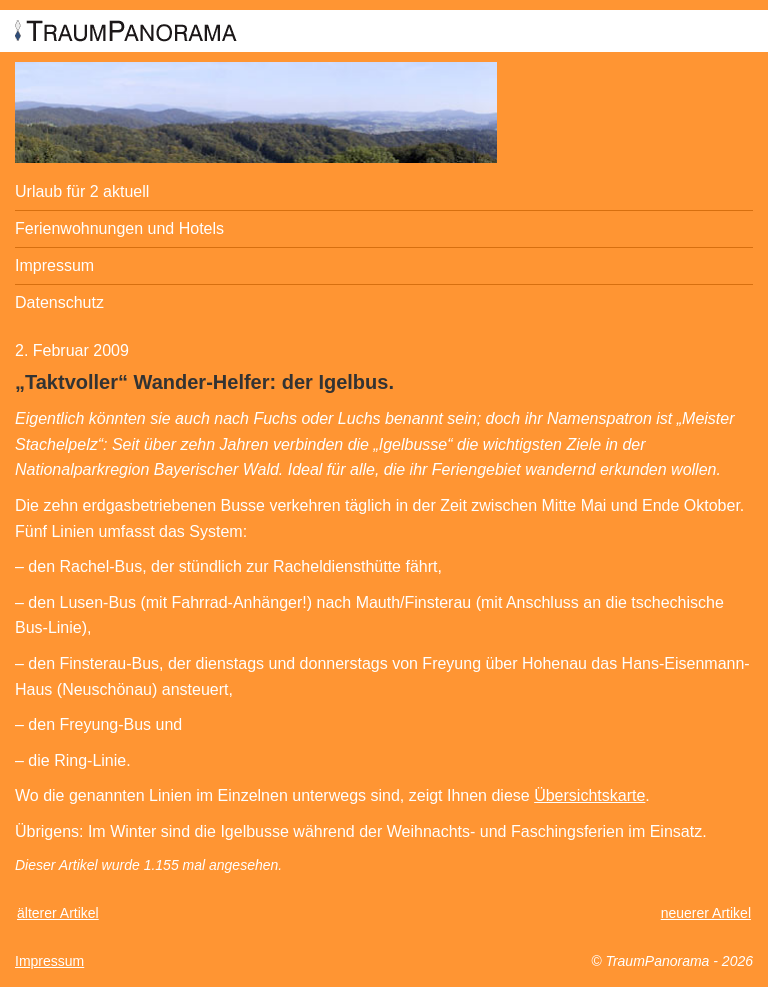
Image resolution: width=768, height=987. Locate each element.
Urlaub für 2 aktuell (82, 191)
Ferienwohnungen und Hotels (119, 228)
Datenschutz (59, 302)
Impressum (54, 265)
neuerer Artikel (706, 913)
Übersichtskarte (589, 795)
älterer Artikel (58, 913)
